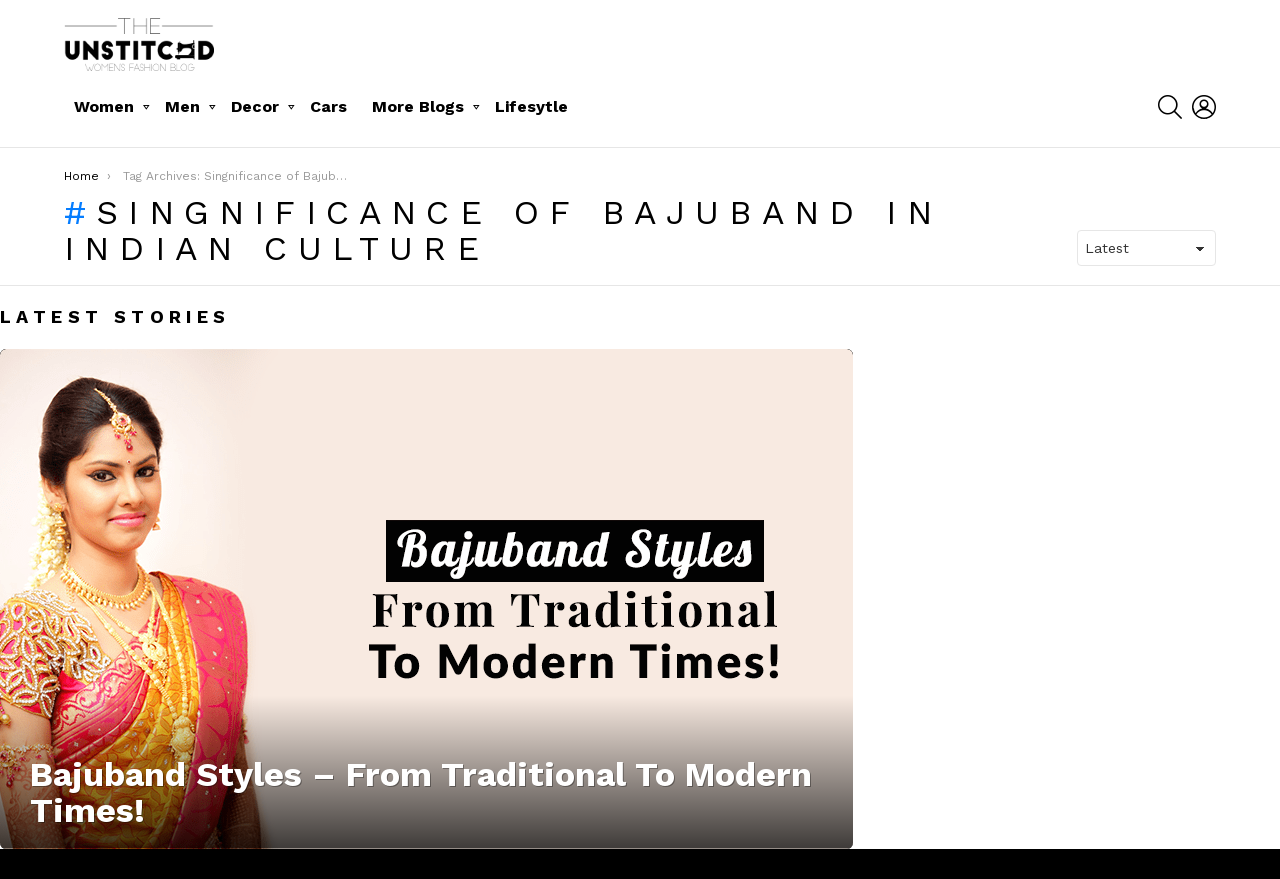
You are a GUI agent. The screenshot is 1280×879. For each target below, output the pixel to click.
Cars (328, 106)
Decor (255, 106)
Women (104, 106)
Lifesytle (531, 106)
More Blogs (418, 106)
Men (182, 106)
